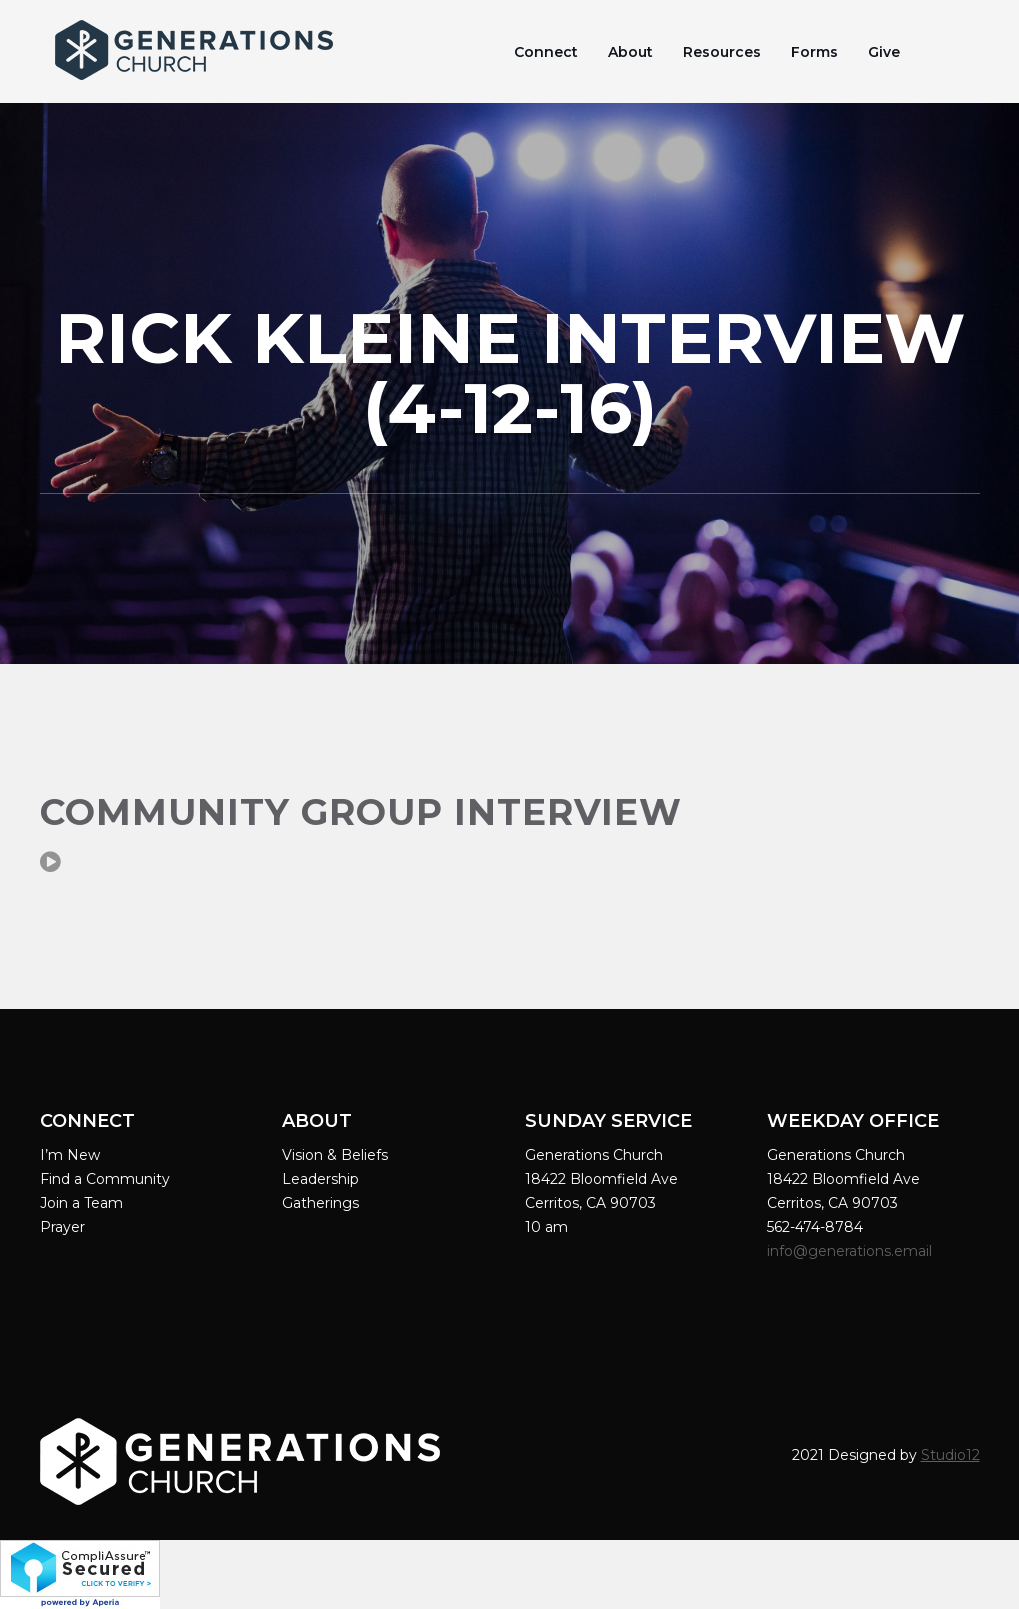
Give (884, 52)
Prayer (62, 1227)
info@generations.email (851, 1251)
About (630, 52)
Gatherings (320, 1203)
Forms (814, 52)
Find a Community (105, 1179)
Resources (722, 52)
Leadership (320, 1179)
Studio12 (950, 1455)
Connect (546, 52)
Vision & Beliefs (335, 1155)
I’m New (70, 1155)
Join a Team (81, 1203)
